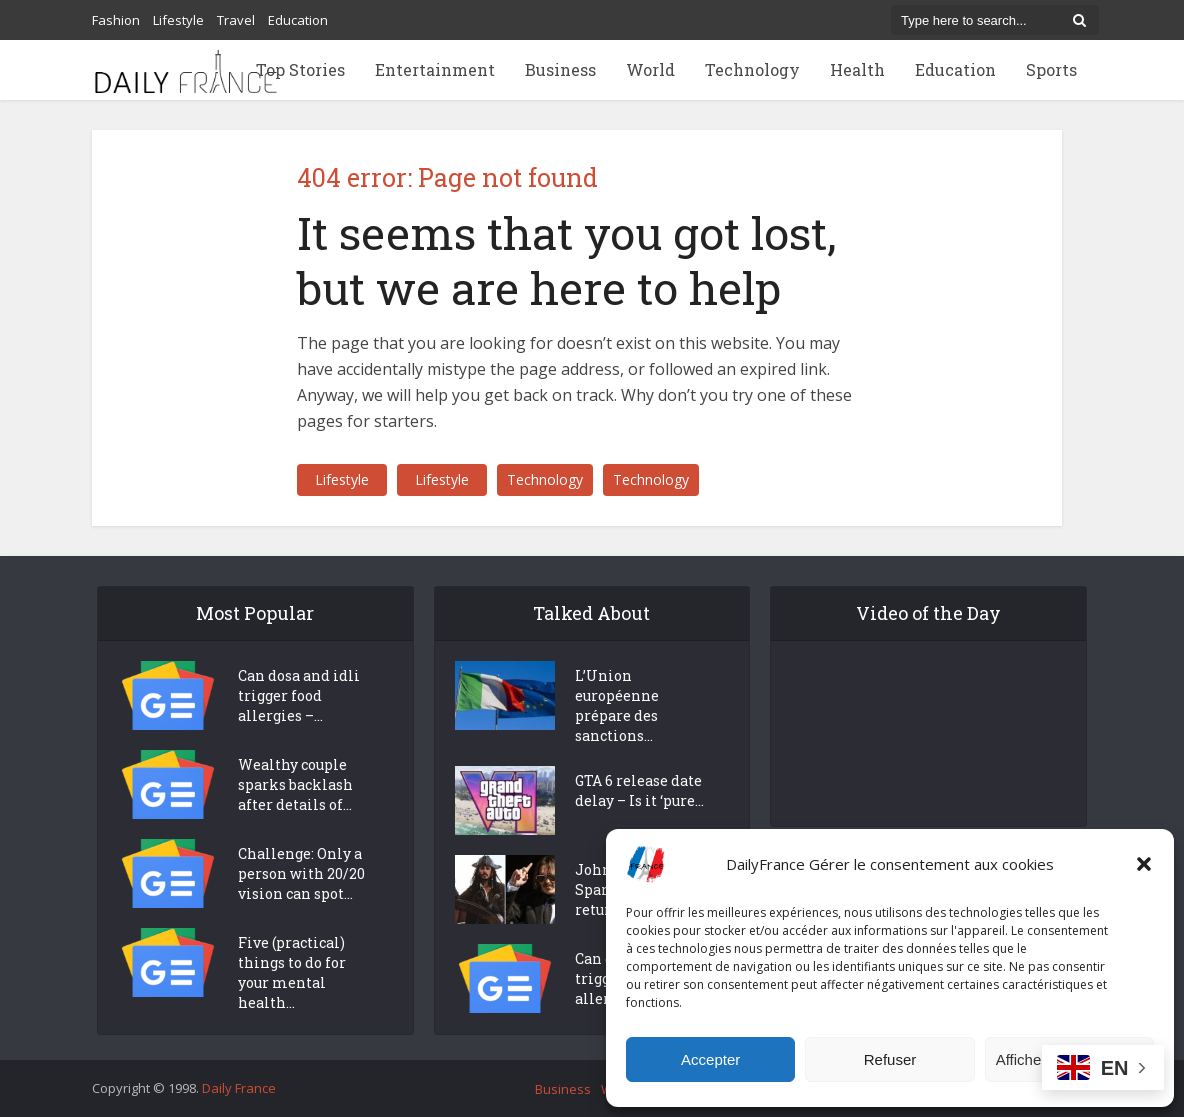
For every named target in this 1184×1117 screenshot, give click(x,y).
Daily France (239, 1088)
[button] (1144, 864)
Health (857, 69)
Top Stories (300, 69)
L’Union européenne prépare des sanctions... (617, 705)
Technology (752, 69)
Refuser (890, 1059)
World (650, 69)
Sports (1051, 69)
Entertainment (435, 69)
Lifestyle (178, 20)
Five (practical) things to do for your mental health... (292, 972)
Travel (236, 20)
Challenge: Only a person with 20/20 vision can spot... (301, 873)
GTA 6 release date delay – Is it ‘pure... (639, 790)
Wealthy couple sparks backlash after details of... (295, 784)
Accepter (710, 1059)
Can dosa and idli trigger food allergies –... (299, 695)
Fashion (116, 20)
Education (298, 20)
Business (560, 69)
